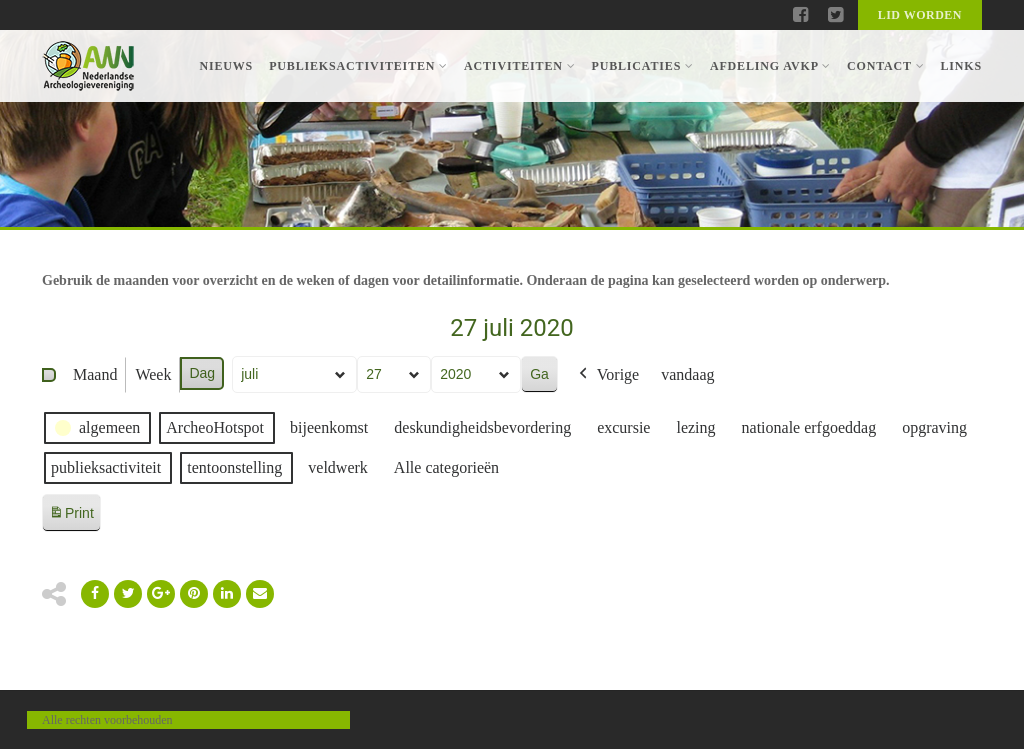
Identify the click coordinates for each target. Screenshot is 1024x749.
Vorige (607, 375)
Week (153, 374)
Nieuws (226, 66)
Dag (202, 373)
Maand (95, 374)
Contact (885, 66)
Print (71, 516)
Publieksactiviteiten (358, 66)
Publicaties (642, 66)
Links (961, 66)
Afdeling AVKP (770, 66)
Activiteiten (519, 66)
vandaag (687, 374)
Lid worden (920, 15)
